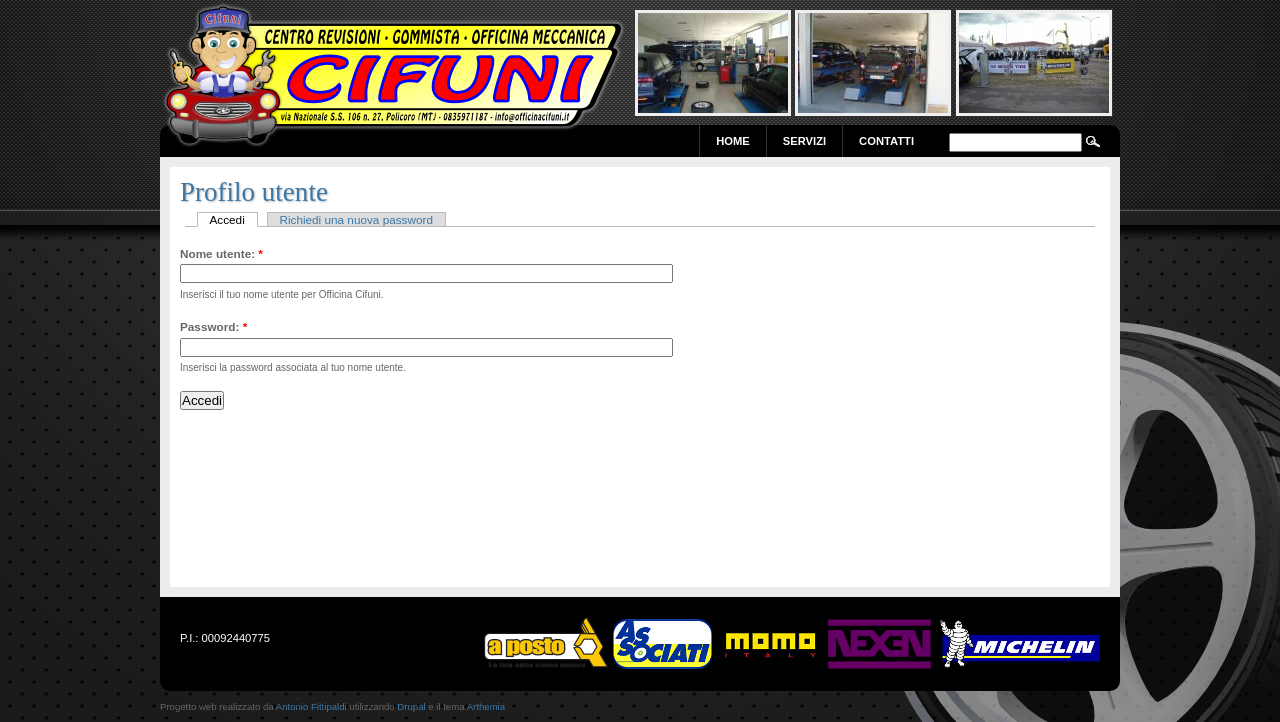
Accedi (227, 219)
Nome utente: (221, 253)
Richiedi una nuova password (356, 219)
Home (733, 141)
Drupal (411, 706)
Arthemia (486, 706)
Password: (213, 326)
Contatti (886, 141)
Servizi (804, 141)
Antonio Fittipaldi (311, 706)
